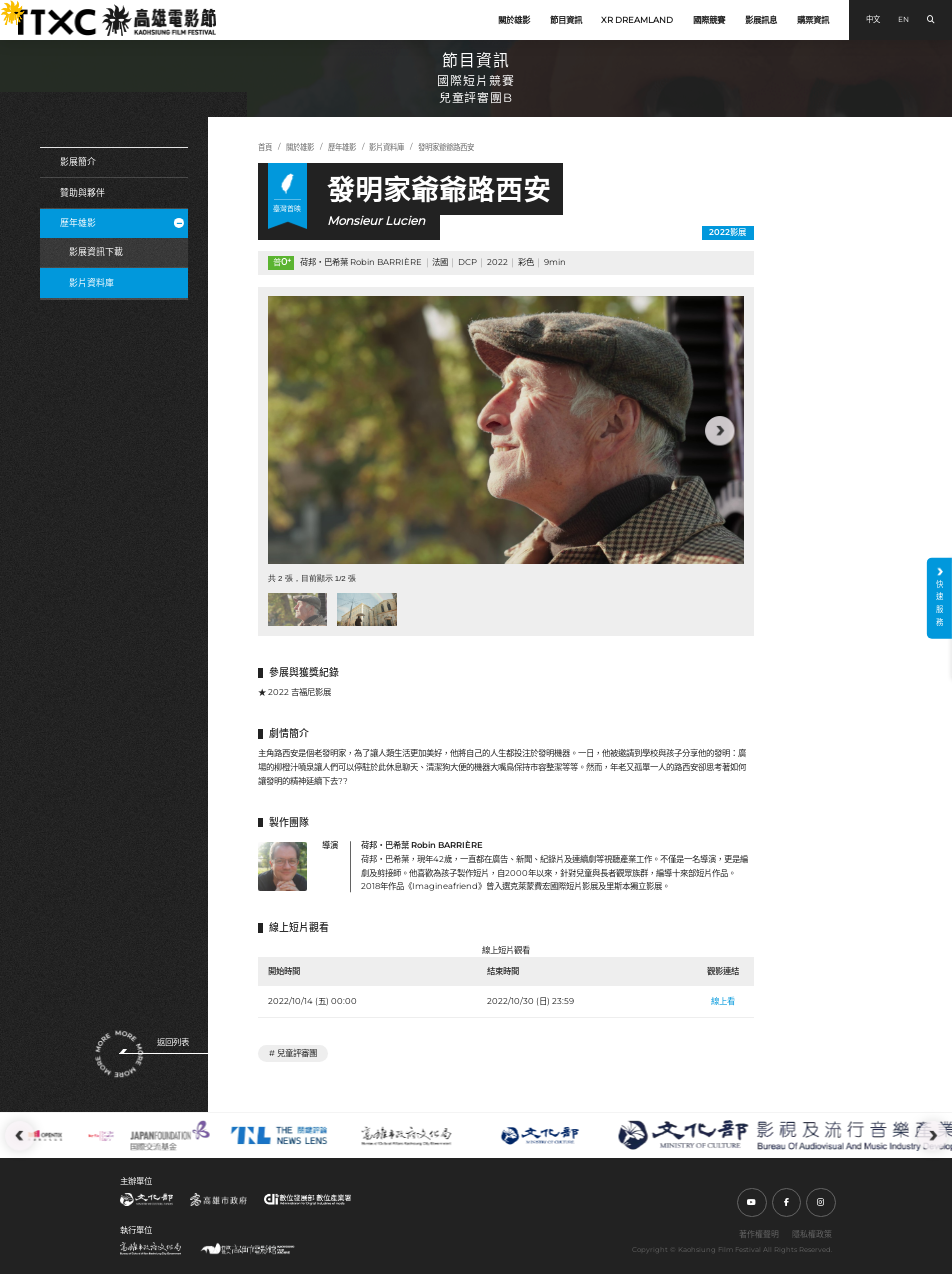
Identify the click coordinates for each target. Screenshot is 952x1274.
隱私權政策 (812, 1234)
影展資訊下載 (96, 251)
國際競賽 (709, 20)
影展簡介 (78, 161)
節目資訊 (566, 20)
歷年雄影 (122, 222)
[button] (720, 431)
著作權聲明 (759, 1234)
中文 (873, 19)
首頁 (265, 147)
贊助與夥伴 (82, 192)
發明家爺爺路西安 (446, 147)
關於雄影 (514, 20)
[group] (506, 430)
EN (903, 19)
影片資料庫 (91, 282)
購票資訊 (813, 20)
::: (5, 7)
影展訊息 (761, 20)
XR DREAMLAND (637, 20)
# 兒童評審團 (293, 1053)
